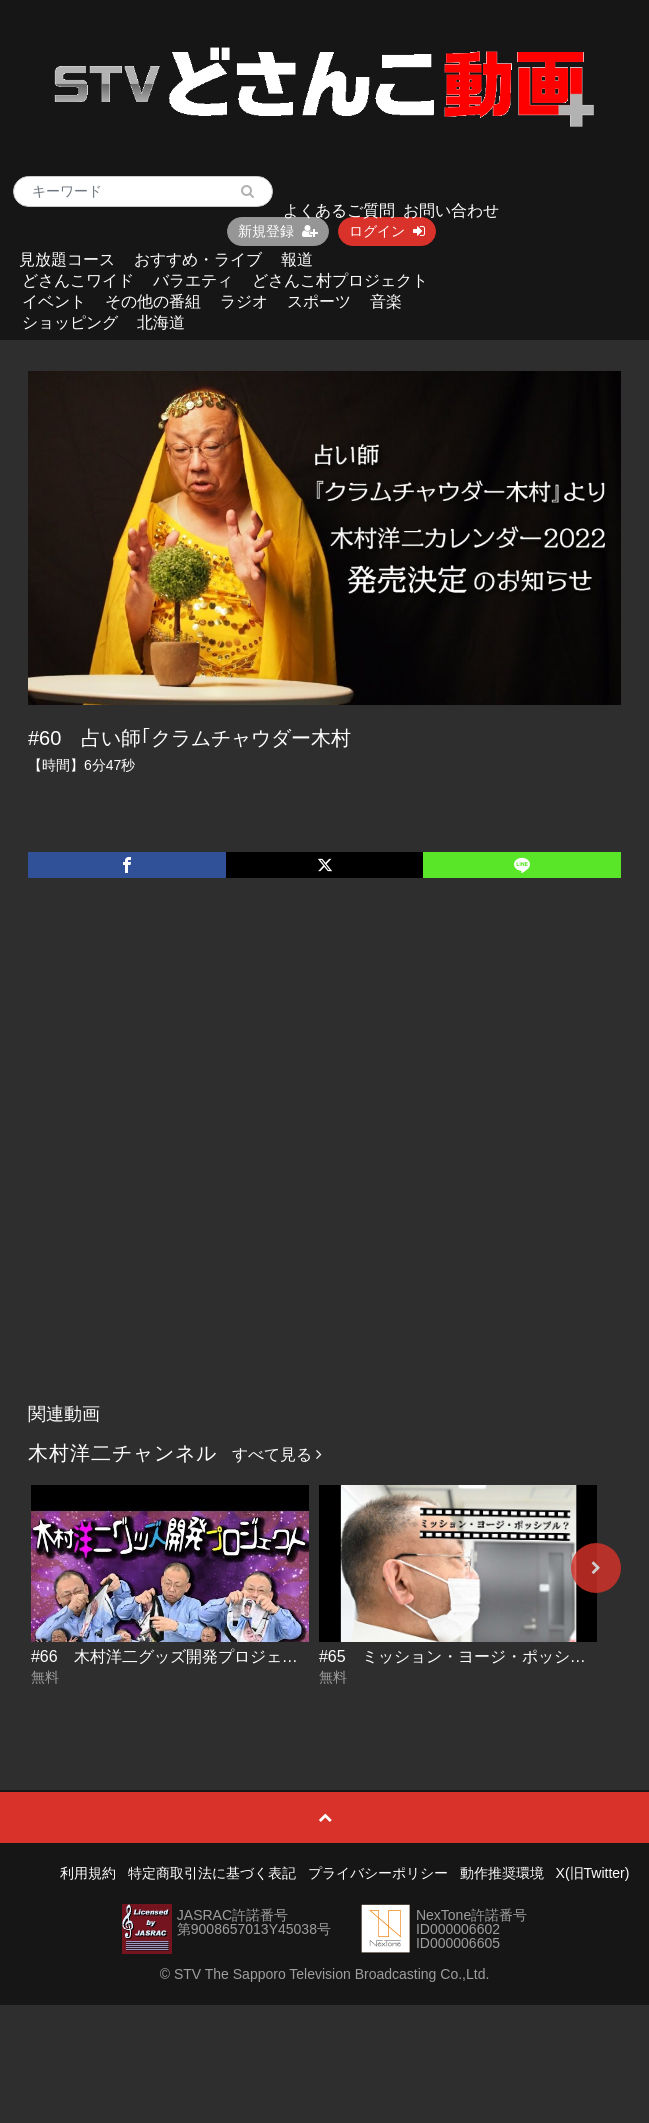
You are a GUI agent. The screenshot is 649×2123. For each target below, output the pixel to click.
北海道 (161, 322)
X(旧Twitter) (593, 1873)
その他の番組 (153, 301)
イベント (54, 301)
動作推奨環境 (502, 1873)
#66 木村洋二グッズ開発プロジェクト (172, 1656)
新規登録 (278, 231)
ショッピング (70, 322)
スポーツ (319, 301)
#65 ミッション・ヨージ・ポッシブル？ (468, 1656)
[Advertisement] (227, 1161)
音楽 (386, 301)
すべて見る (277, 1454)
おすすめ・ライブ (198, 259)
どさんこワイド (78, 280)
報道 (297, 259)
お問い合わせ (451, 210)
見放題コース (67, 259)
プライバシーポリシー (378, 1873)
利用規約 (88, 1873)
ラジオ (244, 301)
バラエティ (193, 280)
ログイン (387, 231)
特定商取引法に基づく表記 (212, 1873)
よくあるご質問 (339, 210)
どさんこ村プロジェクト (340, 280)
